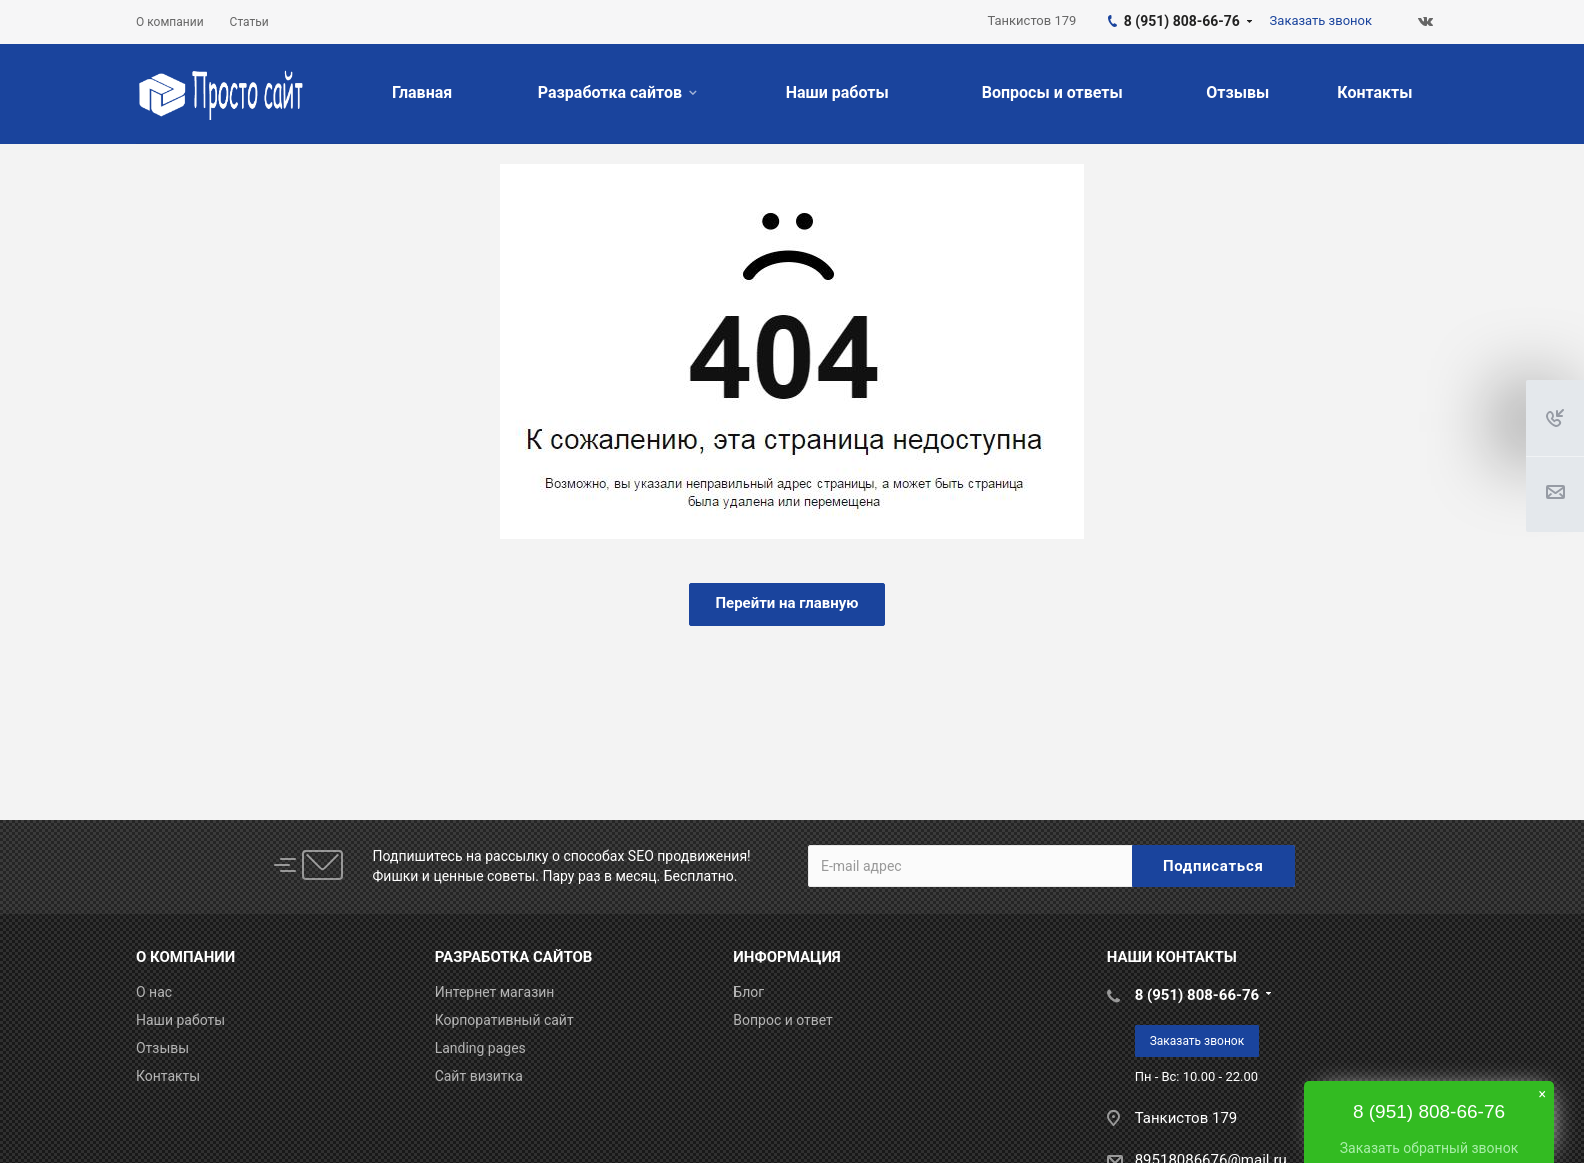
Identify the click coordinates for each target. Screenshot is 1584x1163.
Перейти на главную (786, 603)
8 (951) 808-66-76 (1197, 995)
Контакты (1374, 92)
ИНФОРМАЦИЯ (786, 957)
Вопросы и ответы (1052, 92)
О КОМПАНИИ (185, 957)
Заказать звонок (1197, 1041)
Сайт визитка (479, 1076)
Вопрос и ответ (783, 1020)
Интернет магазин (495, 992)
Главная (422, 92)
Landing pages (480, 1048)
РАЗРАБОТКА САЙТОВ (514, 957)
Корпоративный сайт (504, 1020)
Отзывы (1237, 92)
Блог (748, 992)
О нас (154, 992)
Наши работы (837, 92)
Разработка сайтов (617, 92)
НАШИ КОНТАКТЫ (1172, 957)
